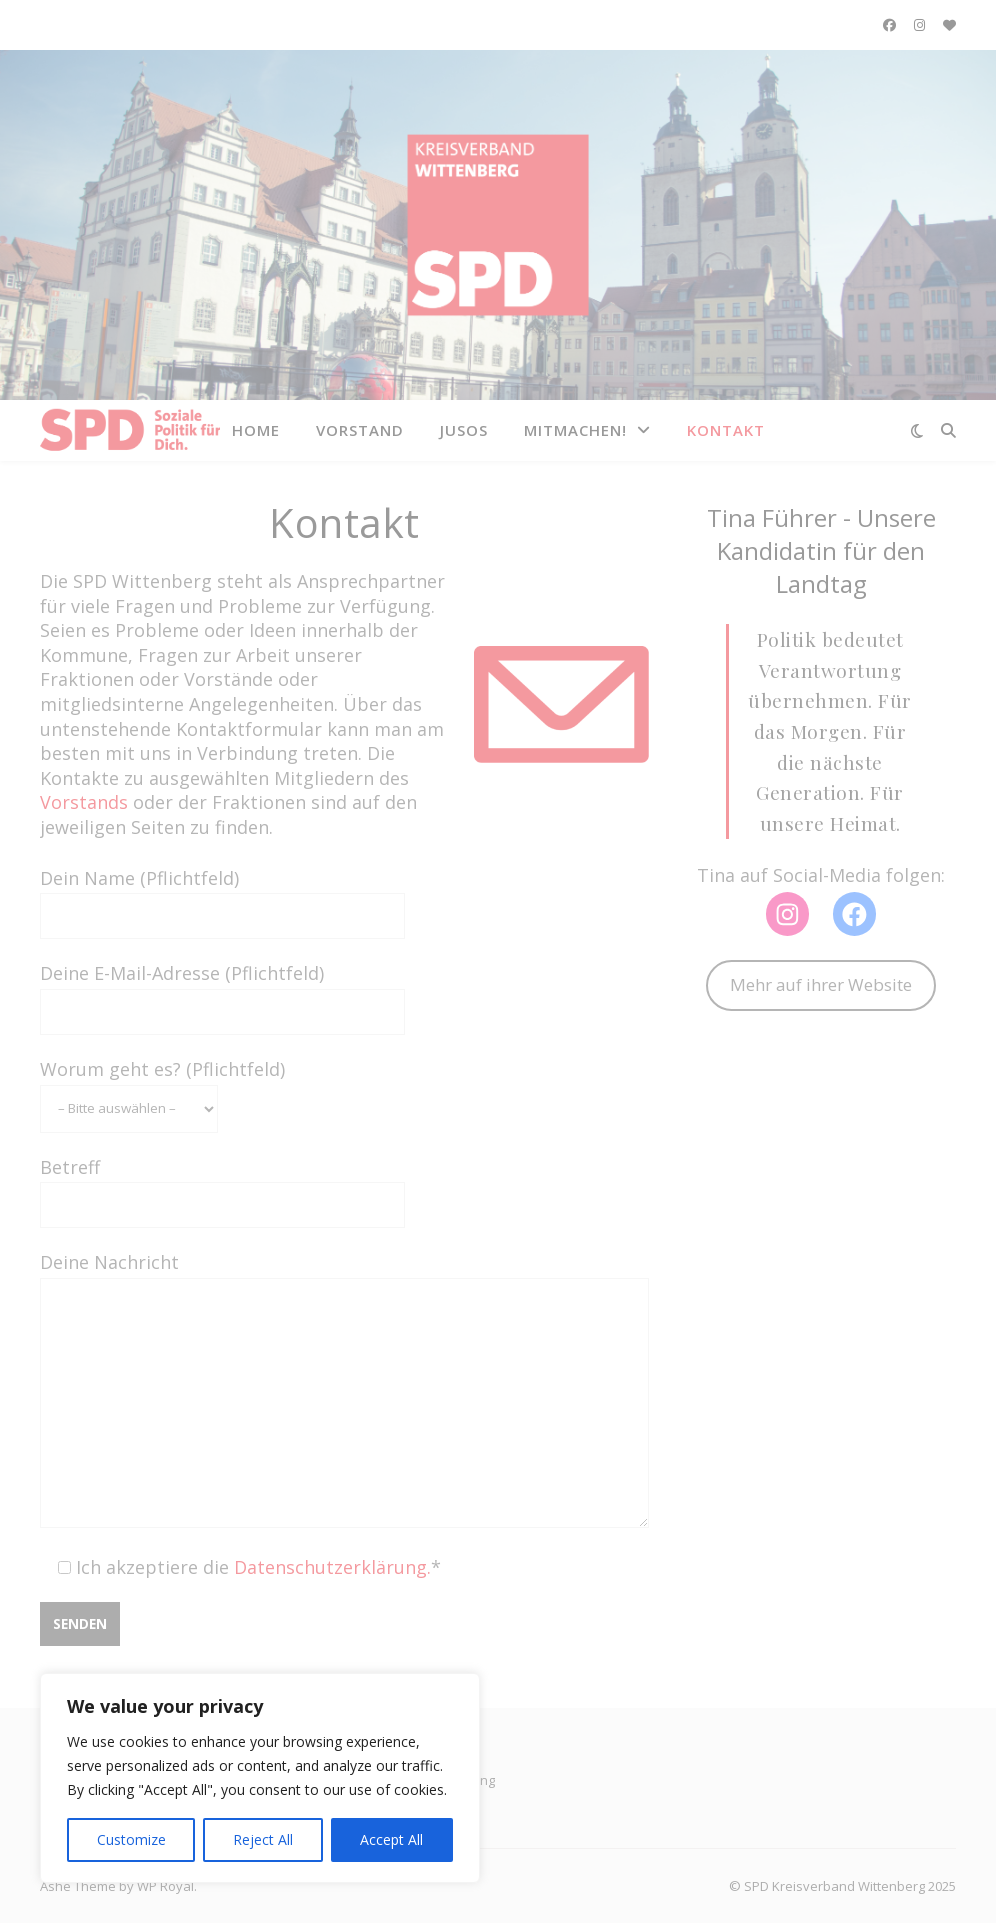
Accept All (391, 1839)
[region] (260, 1778)
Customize (131, 1839)
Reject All (263, 1839)
